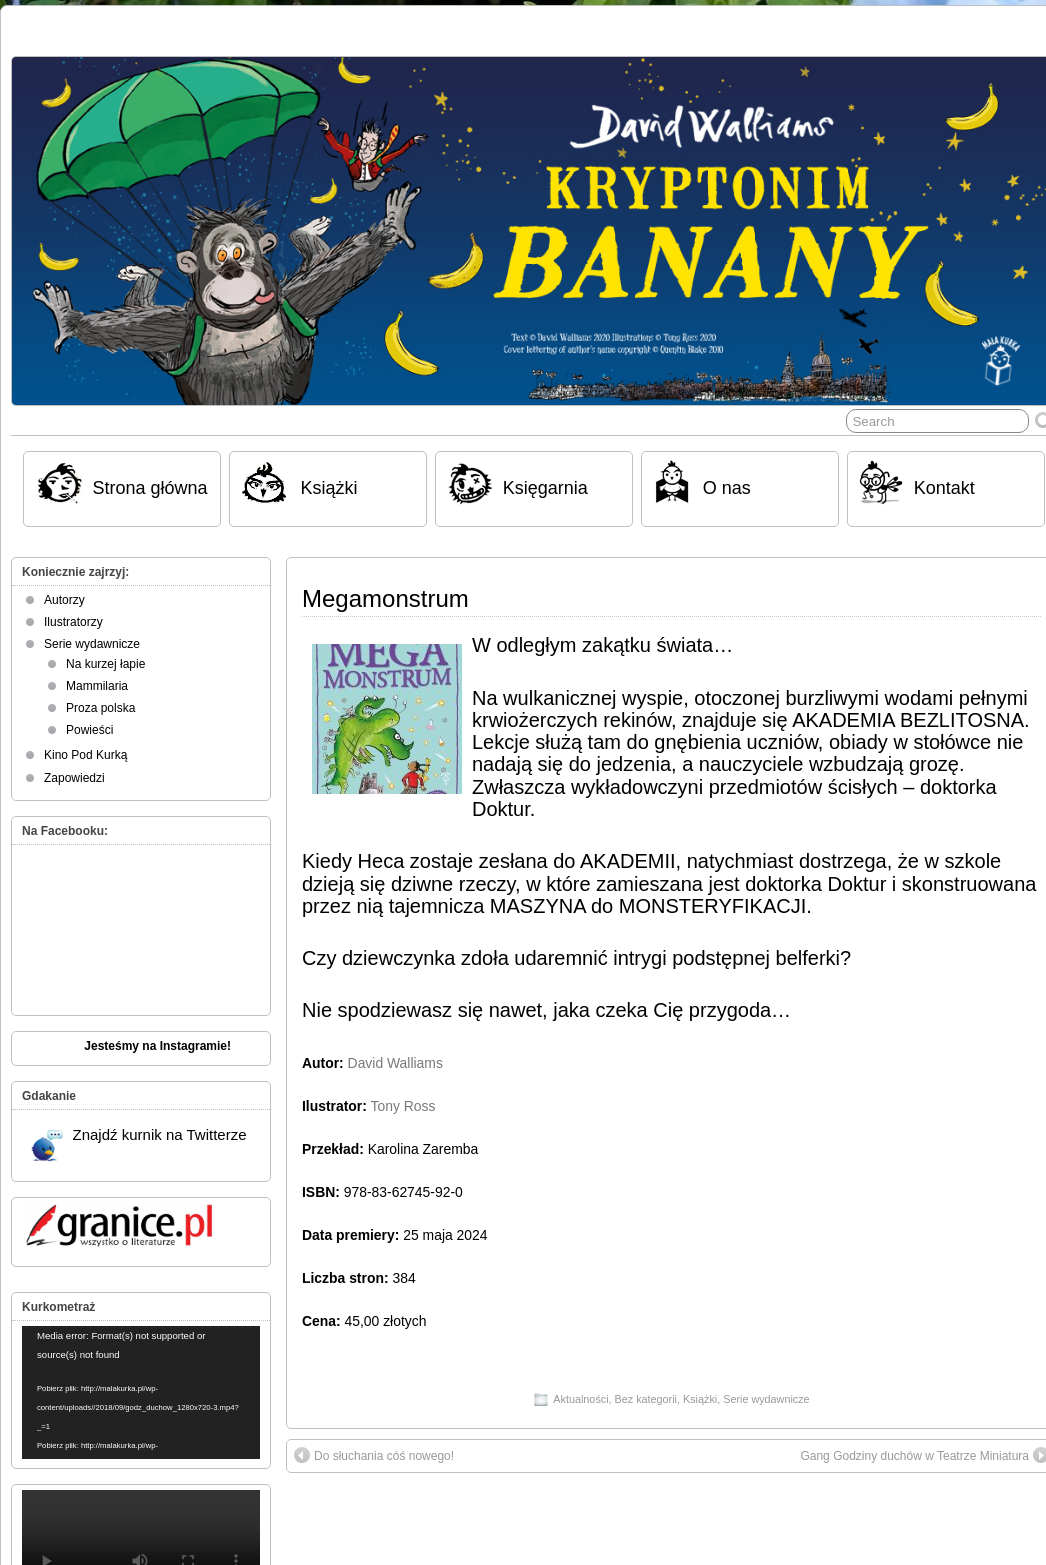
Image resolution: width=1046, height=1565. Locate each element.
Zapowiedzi (74, 778)
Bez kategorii (646, 1399)
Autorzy (64, 600)
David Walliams (395, 1063)
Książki (700, 1399)
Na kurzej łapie (105, 664)
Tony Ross (403, 1106)
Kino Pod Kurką (85, 755)
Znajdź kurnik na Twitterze (139, 1144)
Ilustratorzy (73, 622)
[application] (141, 1393)
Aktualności (580, 1399)
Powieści (89, 730)
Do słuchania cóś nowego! (374, 1455)
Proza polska (100, 708)
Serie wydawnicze (766, 1399)
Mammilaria (97, 686)
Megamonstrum (385, 598)
